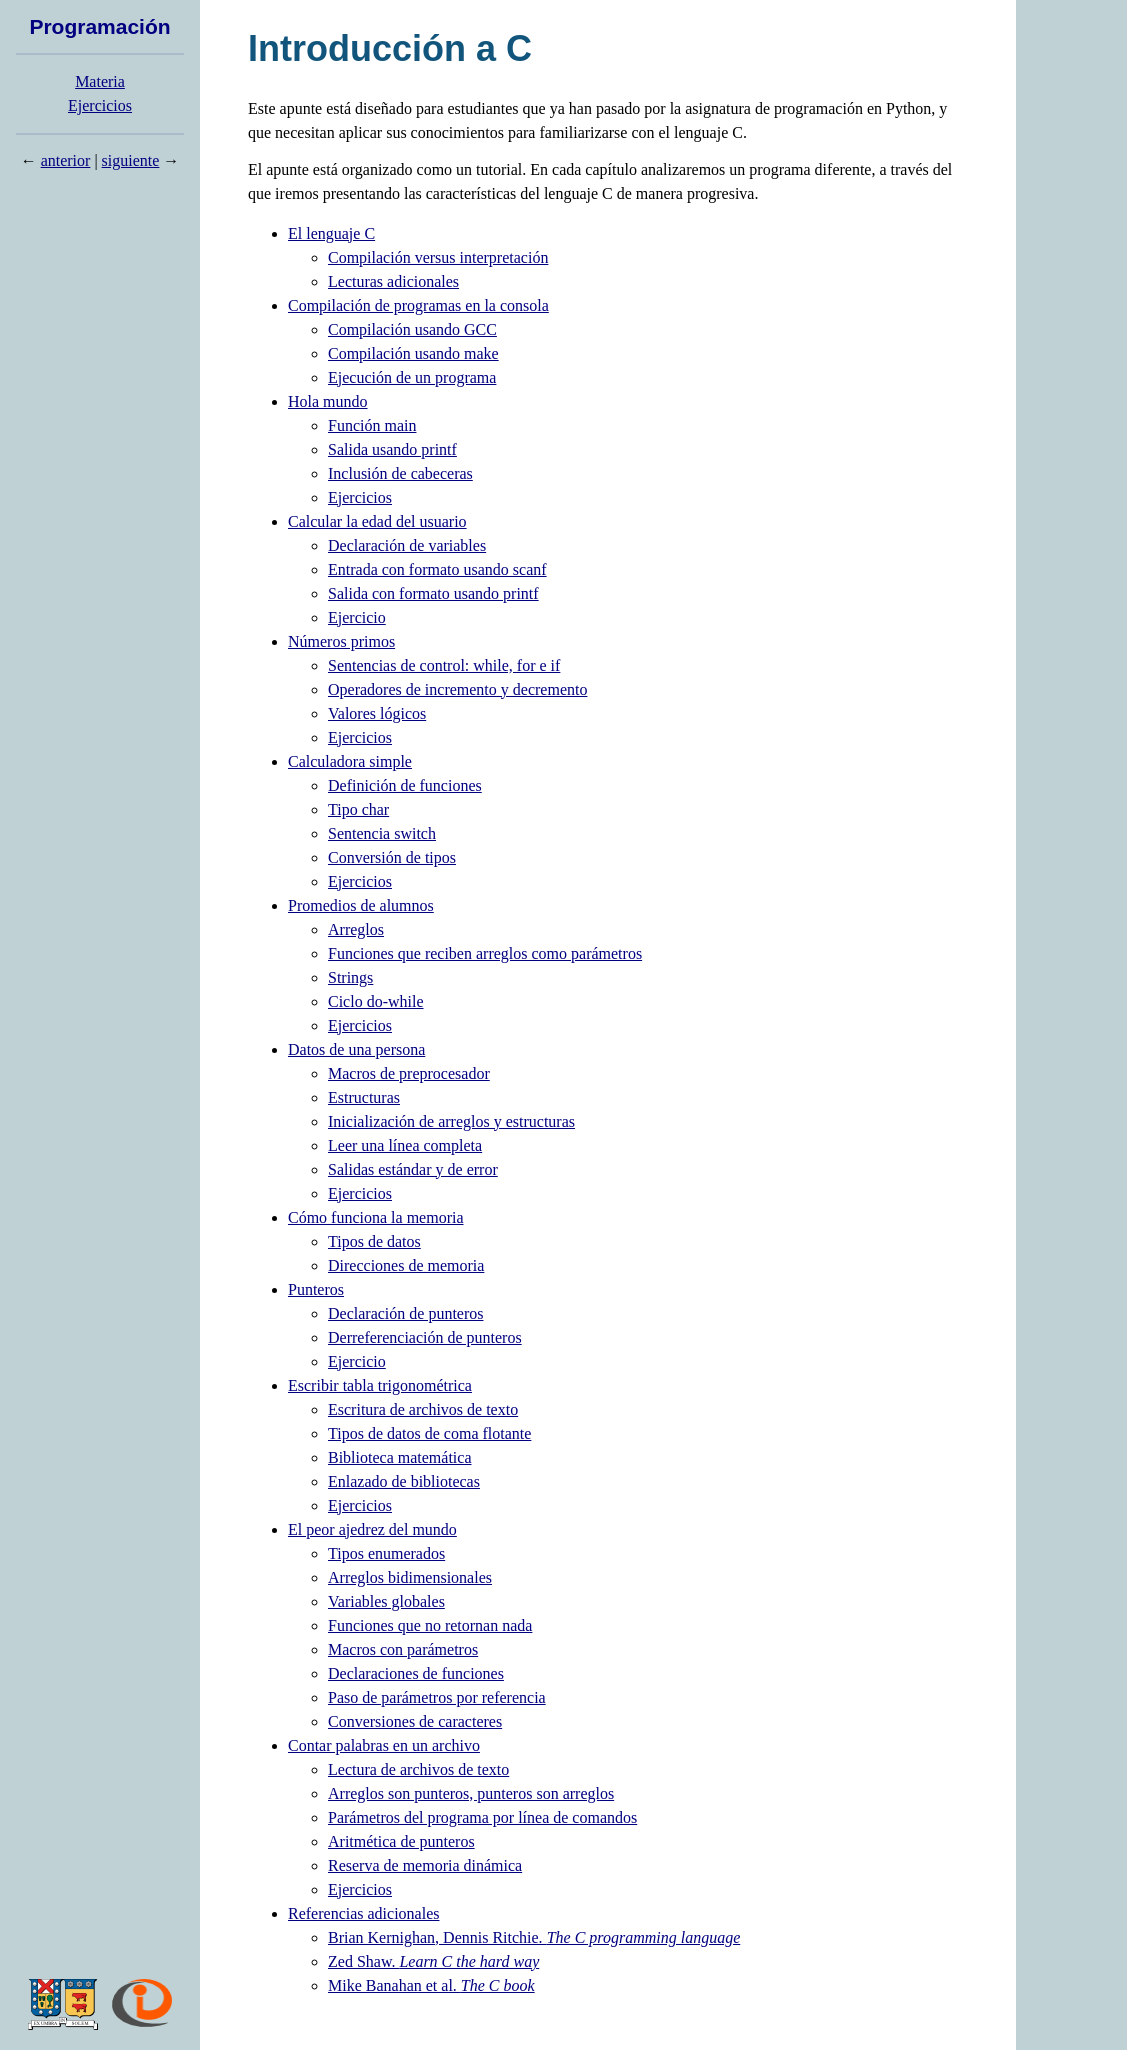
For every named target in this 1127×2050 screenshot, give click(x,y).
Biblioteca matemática (400, 1457)
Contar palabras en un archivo (384, 1745)
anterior (66, 160)
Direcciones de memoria (406, 1265)
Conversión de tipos (392, 857)
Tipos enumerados (386, 1553)
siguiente (131, 160)
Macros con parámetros (403, 1649)
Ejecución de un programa (412, 377)
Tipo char (358, 809)
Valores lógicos (377, 713)
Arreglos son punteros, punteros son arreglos (471, 1793)
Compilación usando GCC (412, 329)
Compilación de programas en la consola (418, 305)
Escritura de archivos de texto (423, 1409)
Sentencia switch (382, 833)
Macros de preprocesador (409, 1073)
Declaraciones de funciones (416, 1673)
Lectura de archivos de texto (418, 1769)
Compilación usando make (413, 353)
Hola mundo (328, 401)
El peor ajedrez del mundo (372, 1529)
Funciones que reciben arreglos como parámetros (485, 953)
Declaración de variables (407, 545)
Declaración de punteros (405, 1313)
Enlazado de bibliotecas (404, 1481)
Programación (99, 26)
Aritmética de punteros (401, 1841)
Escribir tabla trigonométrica (380, 1385)
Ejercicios (100, 105)
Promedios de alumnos (361, 905)
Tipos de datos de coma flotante (429, 1433)
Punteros (316, 1289)
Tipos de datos (374, 1241)
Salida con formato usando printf (433, 593)
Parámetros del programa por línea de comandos (482, 1817)
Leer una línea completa (405, 1145)
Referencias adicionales (363, 1913)
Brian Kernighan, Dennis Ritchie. (534, 1937)
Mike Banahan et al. (431, 1985)
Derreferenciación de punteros (425, 1337)
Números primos (341, 641)
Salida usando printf (392, 449)
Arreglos (356, 929)
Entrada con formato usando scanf (437, 569)
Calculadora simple (350, 761)
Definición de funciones (405, 785)
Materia (100, 81)
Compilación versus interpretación (438, 257)
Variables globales (386, 1601)
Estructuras (364, 1097)
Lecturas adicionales (393, 281)
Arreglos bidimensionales (410, 1577)
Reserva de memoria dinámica (425, 1865)
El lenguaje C (331, 233)
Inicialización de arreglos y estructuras (451, 1121)
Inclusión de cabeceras (400, 473)
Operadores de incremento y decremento (457, 689)
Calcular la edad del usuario (377, 521)
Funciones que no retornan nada (430, 1625)
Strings (350, 977)
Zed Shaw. (433, 1961)
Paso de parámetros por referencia (437, 1697)
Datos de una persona (356, 1049)
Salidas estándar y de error (413, 1169)
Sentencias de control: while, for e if (444, 665)
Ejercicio (357, 617)
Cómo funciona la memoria (376, 1217)
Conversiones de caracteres (415, 1721)
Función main (372, 425)
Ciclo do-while (376, 1001)
